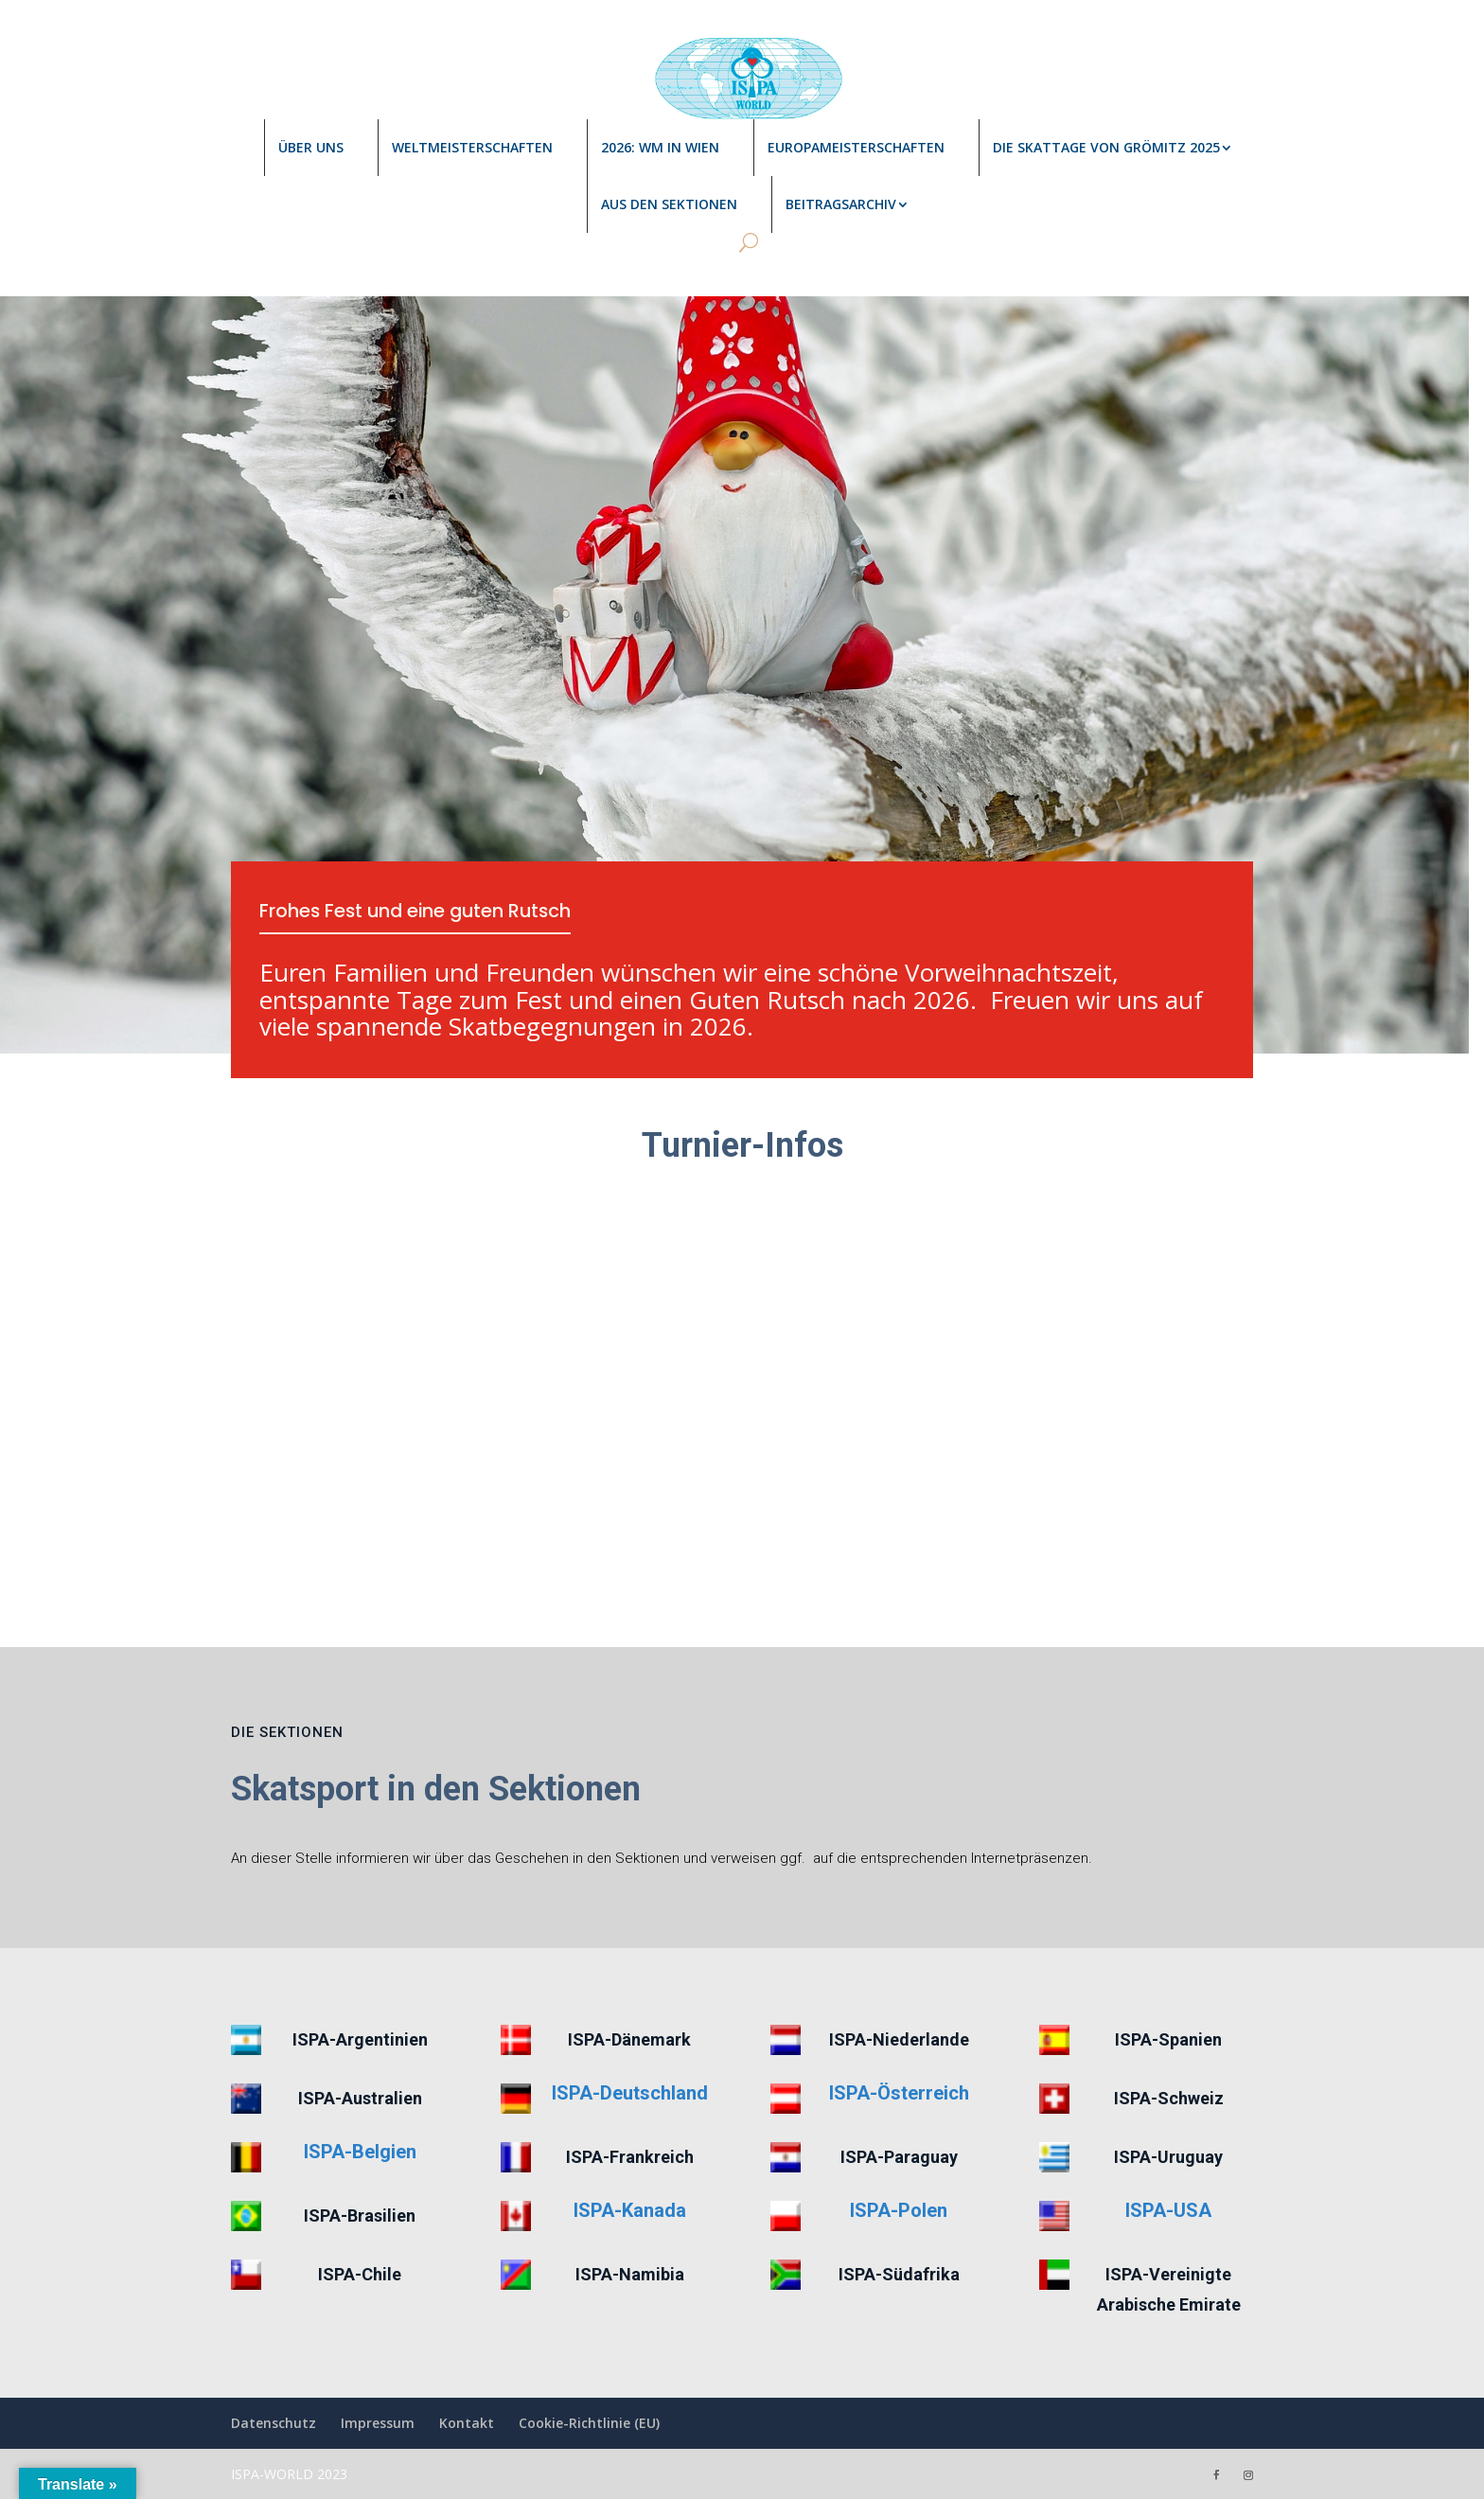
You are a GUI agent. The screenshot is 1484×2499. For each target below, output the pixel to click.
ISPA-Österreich (899, 2093)
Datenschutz (273, 2423)
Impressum (378, 2423)
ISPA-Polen (898, 2210)
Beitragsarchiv (841, 204)
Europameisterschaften (856, 147)
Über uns (311, 147)
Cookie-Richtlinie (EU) (589, 2423)
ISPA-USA (1168, 2210)
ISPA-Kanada (630, 2210)
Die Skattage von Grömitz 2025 (1106, 147)
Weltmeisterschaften (472, 147)
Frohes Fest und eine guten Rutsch (419, 911)
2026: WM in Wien (660, 147)
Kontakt (466, 2423)
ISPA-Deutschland (630, 2093)
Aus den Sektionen (669, 204)
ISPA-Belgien (360, 2151)
